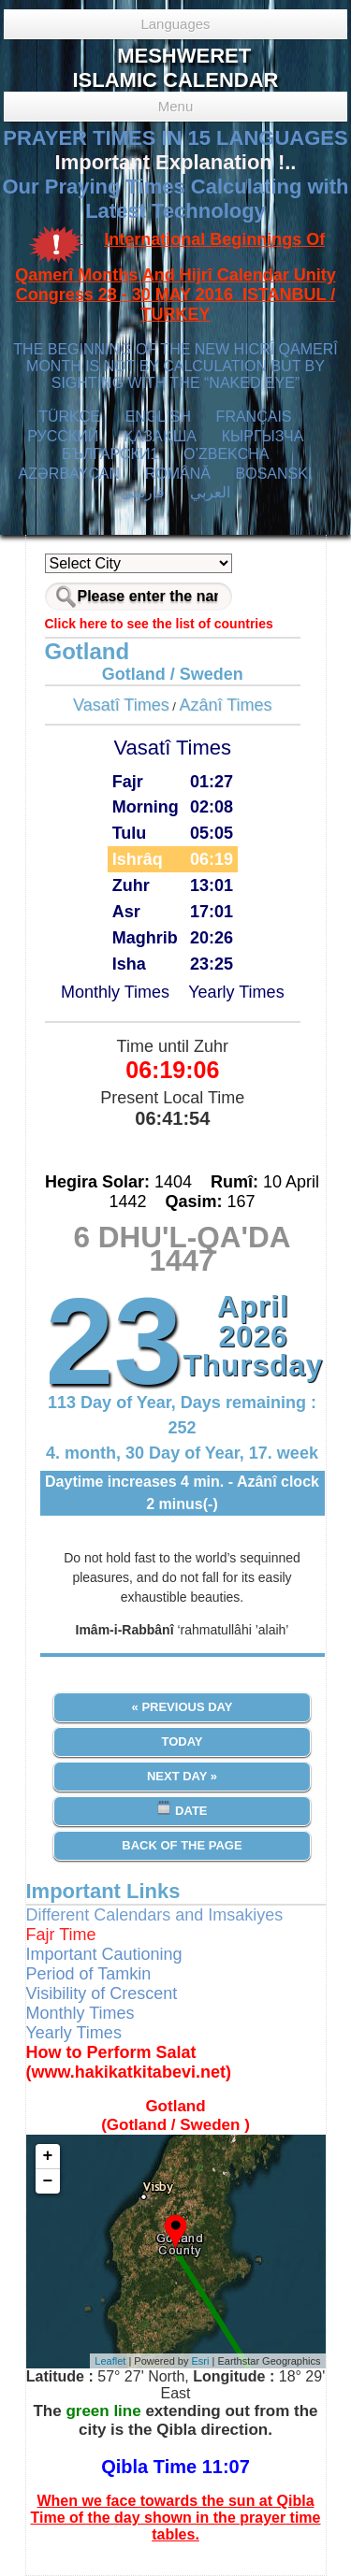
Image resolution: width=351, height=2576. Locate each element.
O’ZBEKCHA (226, 454)
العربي (210, 492)
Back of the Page (181, 1845)
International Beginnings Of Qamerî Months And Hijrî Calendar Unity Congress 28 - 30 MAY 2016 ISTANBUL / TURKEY (175, 277)
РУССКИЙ (62, 436)
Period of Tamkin (89, 1973)
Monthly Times (115, 992)
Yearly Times (236, 992)
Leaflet (110, 2361)
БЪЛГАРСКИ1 (110, 454)
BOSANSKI (274, 474)
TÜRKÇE (69, 417)
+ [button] (48, 2156)
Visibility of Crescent (102, 1993)
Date (181, 1809)
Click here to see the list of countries (159, 623)
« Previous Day (182, 1707)
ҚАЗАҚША (160, 436)
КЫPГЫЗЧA (262, 436)
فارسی (143, 492)
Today (181, 1741)
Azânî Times (226, 705)
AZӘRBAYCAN (69, 474)
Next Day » (182, 1776)
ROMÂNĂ (178, 474)
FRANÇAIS (254, 417)
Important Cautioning (104, 1954)
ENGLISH (158, 417)
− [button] (48, 2181)
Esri (201, 2361)
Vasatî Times (121, 705)
